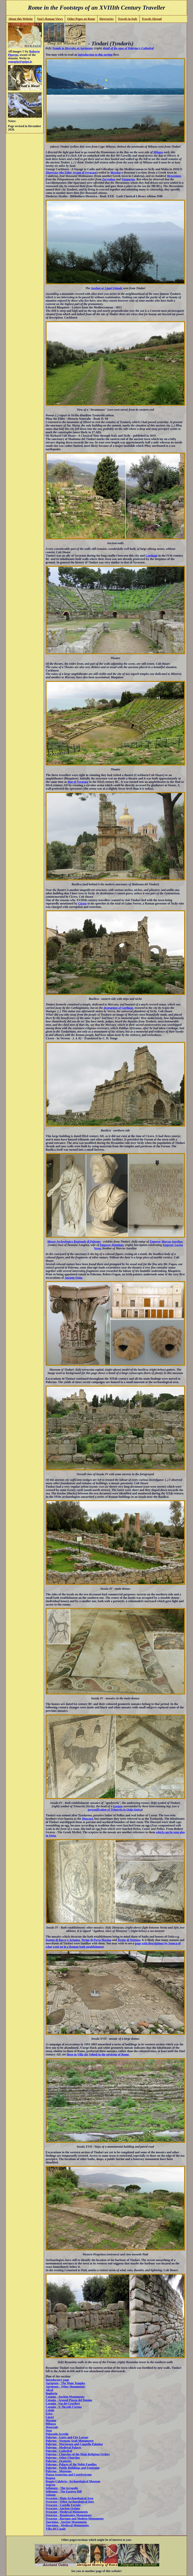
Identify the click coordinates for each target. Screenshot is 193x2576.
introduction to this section (95, 54)
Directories (106, 18)
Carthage (152, 555)
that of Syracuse (78, 781)
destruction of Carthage (118, 1007)
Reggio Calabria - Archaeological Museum (73, 2481)
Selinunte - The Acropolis (62, 2488)
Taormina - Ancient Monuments (66, 2522)
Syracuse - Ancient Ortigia (63, 2508)
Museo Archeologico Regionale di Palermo (74, 1241)
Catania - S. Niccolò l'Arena (63, 2406)
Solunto (50, 2494)
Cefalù (50, 2410)
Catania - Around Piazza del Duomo (69, 2400)
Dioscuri (87, 1818)
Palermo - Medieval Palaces (63, 2447)
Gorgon (118, 1806)
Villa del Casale (56, 2528)
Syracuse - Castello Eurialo (63, 2505)
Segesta (50, 2484)
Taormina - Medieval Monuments (67, 2525)
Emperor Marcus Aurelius (166, 1241)
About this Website (20, 18)
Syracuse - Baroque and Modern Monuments (75, 2518)
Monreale (52, 2427)
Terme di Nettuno (129, 1940)
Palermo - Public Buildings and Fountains (73, 2467)
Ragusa (50, 2478)
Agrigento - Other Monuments (65, 2386)
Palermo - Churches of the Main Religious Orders (78, 2454)
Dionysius (52, 172)
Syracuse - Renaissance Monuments (69, 2515)
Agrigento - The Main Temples (65, 2383)
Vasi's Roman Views (50, 18)
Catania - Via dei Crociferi (63, 2403)
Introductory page (57, 2379)
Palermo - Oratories (58, 2461)
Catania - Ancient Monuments (65, 2396)
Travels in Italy (127, 18)
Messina (115, 172)
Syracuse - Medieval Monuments (67, 2511)
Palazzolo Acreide (57, 2434)
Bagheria (51, 2393)
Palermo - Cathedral (59, 2450)
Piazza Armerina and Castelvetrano (69, 2474)
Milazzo (158, 152)
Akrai (49, 2390)
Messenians (174, 176)
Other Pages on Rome (81, 18)
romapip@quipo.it (20, 61)
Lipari (50, 2417)
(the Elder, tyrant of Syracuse (78, 172)
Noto (49, 2430)
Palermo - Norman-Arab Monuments (70, 2440)
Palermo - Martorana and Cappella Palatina (74, 2444)
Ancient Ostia (73, 1277)
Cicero (82, 903)
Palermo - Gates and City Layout (67, 2437)
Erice (49, 2413)
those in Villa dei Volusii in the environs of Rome (98, 2054)
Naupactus (128, 179)
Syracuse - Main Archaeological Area (69, 2498)
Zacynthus (108, 179)
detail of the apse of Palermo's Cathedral (128, 48)
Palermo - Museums (58, 2471)
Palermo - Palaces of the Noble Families (71, 2464)
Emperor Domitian (111, 1245)
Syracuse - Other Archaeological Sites (70, 2501)
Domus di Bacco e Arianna (63, 1940)
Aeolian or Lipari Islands (106, 288)
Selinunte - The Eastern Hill (64, 2491)
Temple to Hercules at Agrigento (72, 48)
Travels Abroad (152, 18)
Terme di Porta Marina (96, 1940)
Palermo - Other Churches (63, 2457)
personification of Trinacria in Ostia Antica (115, 1809)
